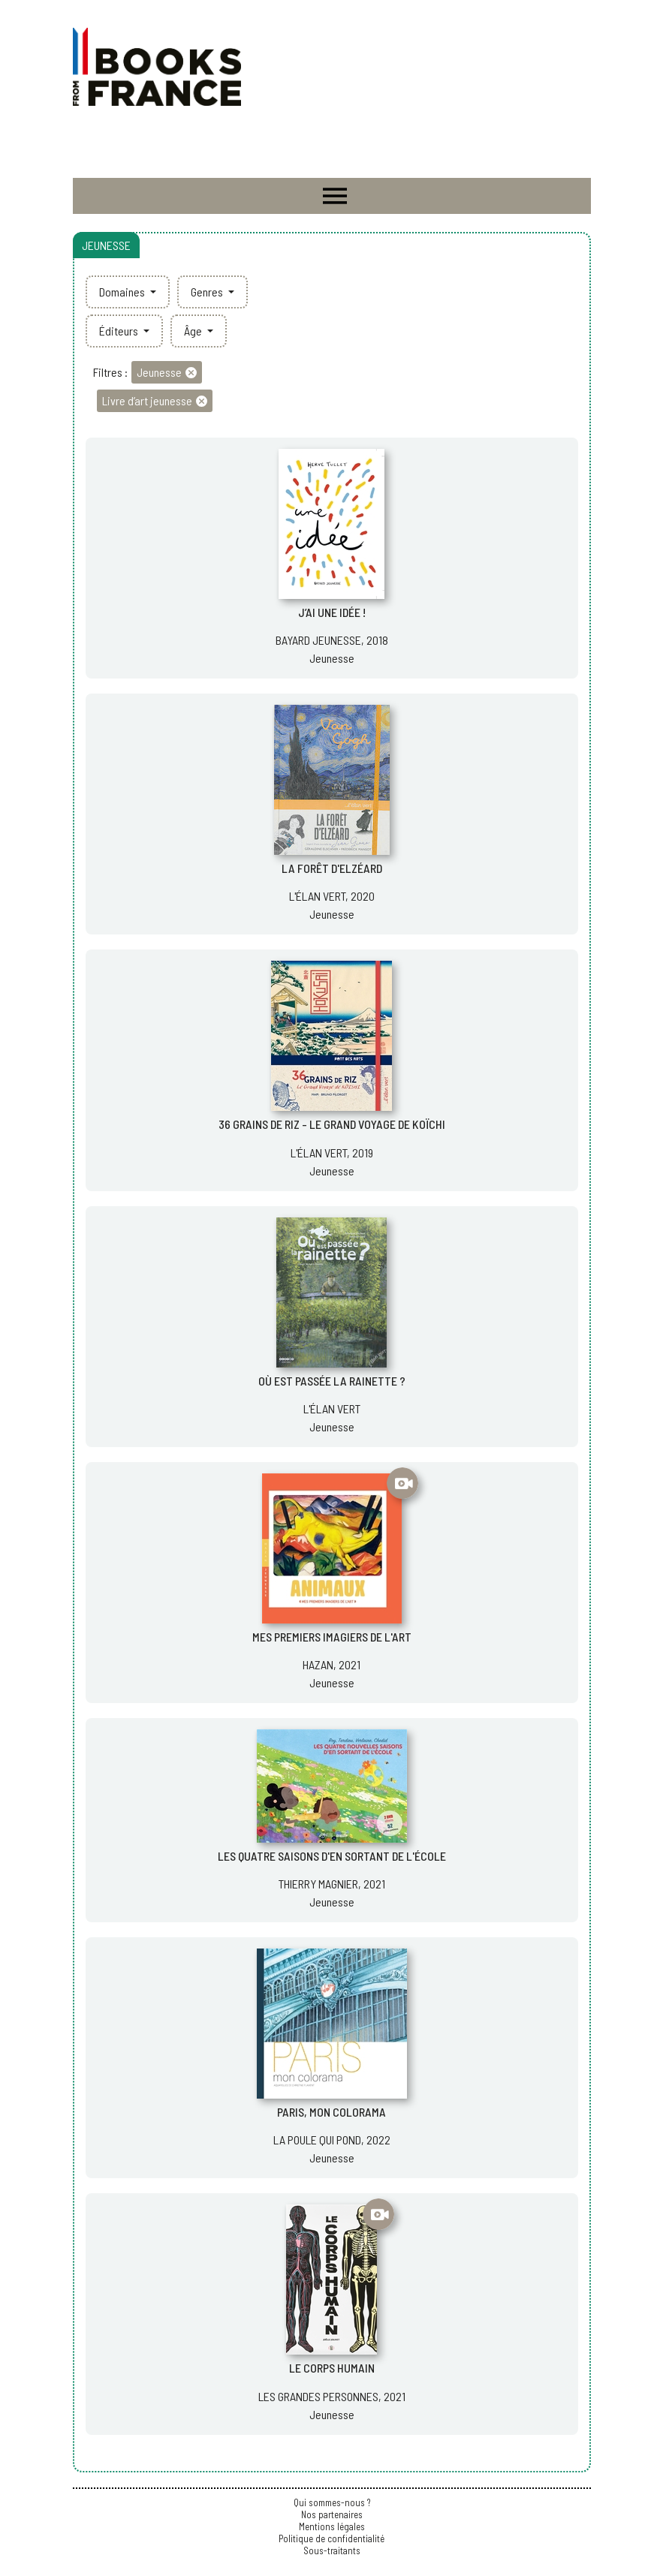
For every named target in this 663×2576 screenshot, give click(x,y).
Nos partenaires (332, 2514)
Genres (208, 291)
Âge (194, 331)
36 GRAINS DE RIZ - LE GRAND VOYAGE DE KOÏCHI (331, 1124)
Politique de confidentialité (331, 2538)
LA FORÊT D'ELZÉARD (332, 868)
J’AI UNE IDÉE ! (332, 612)
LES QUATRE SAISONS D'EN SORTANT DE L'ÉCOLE (332, 1856)
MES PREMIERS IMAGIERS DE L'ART (331, 1637)
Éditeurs (119, 331)
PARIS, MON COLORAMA (331, 2112)
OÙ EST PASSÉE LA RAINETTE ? (331, 1381)
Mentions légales (332, 2526)
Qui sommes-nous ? (332, 2502)
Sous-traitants (331, 2550)
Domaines (123, 291)
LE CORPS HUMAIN (332, 2368)
